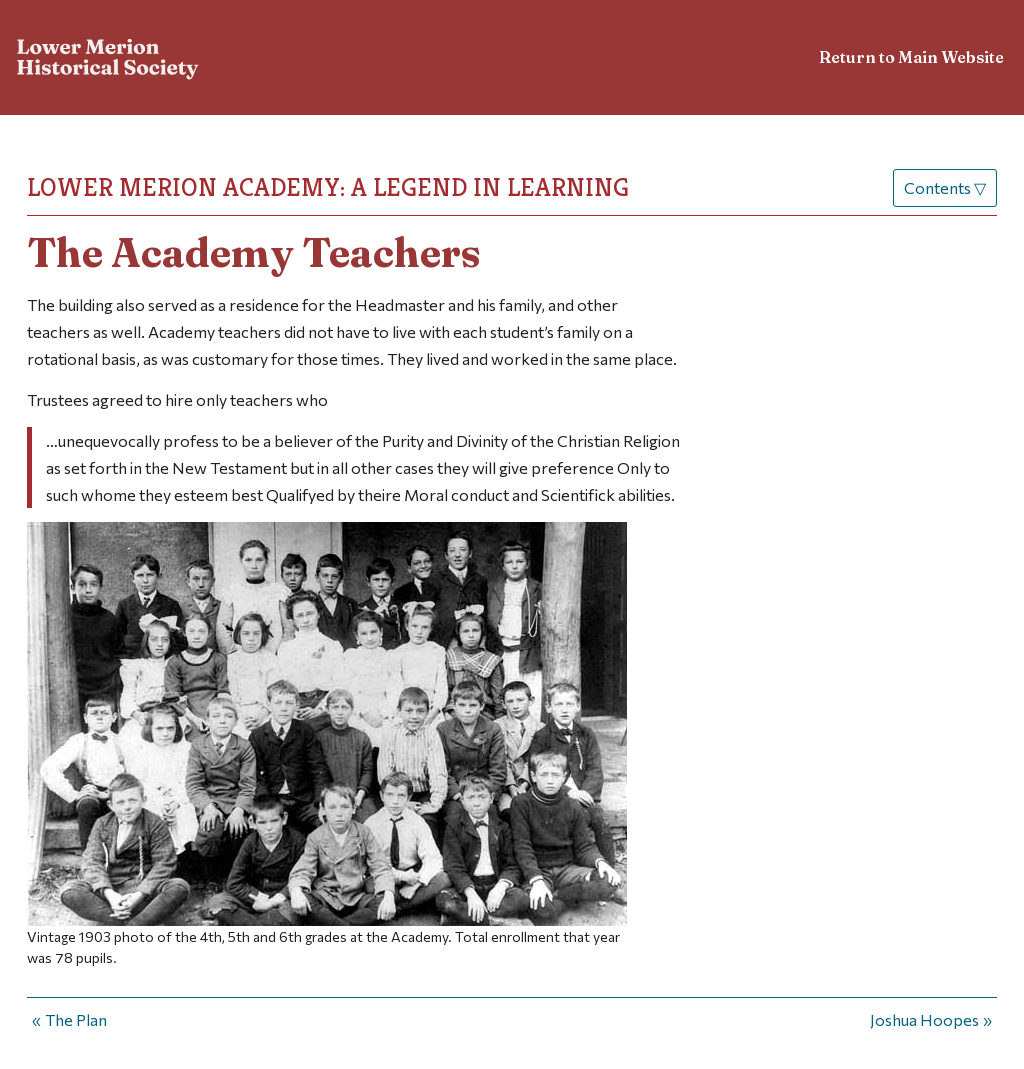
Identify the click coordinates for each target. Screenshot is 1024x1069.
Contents (945, 187)
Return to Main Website (911, 57)
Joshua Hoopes (924, 1019)
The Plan (76, 1019)
